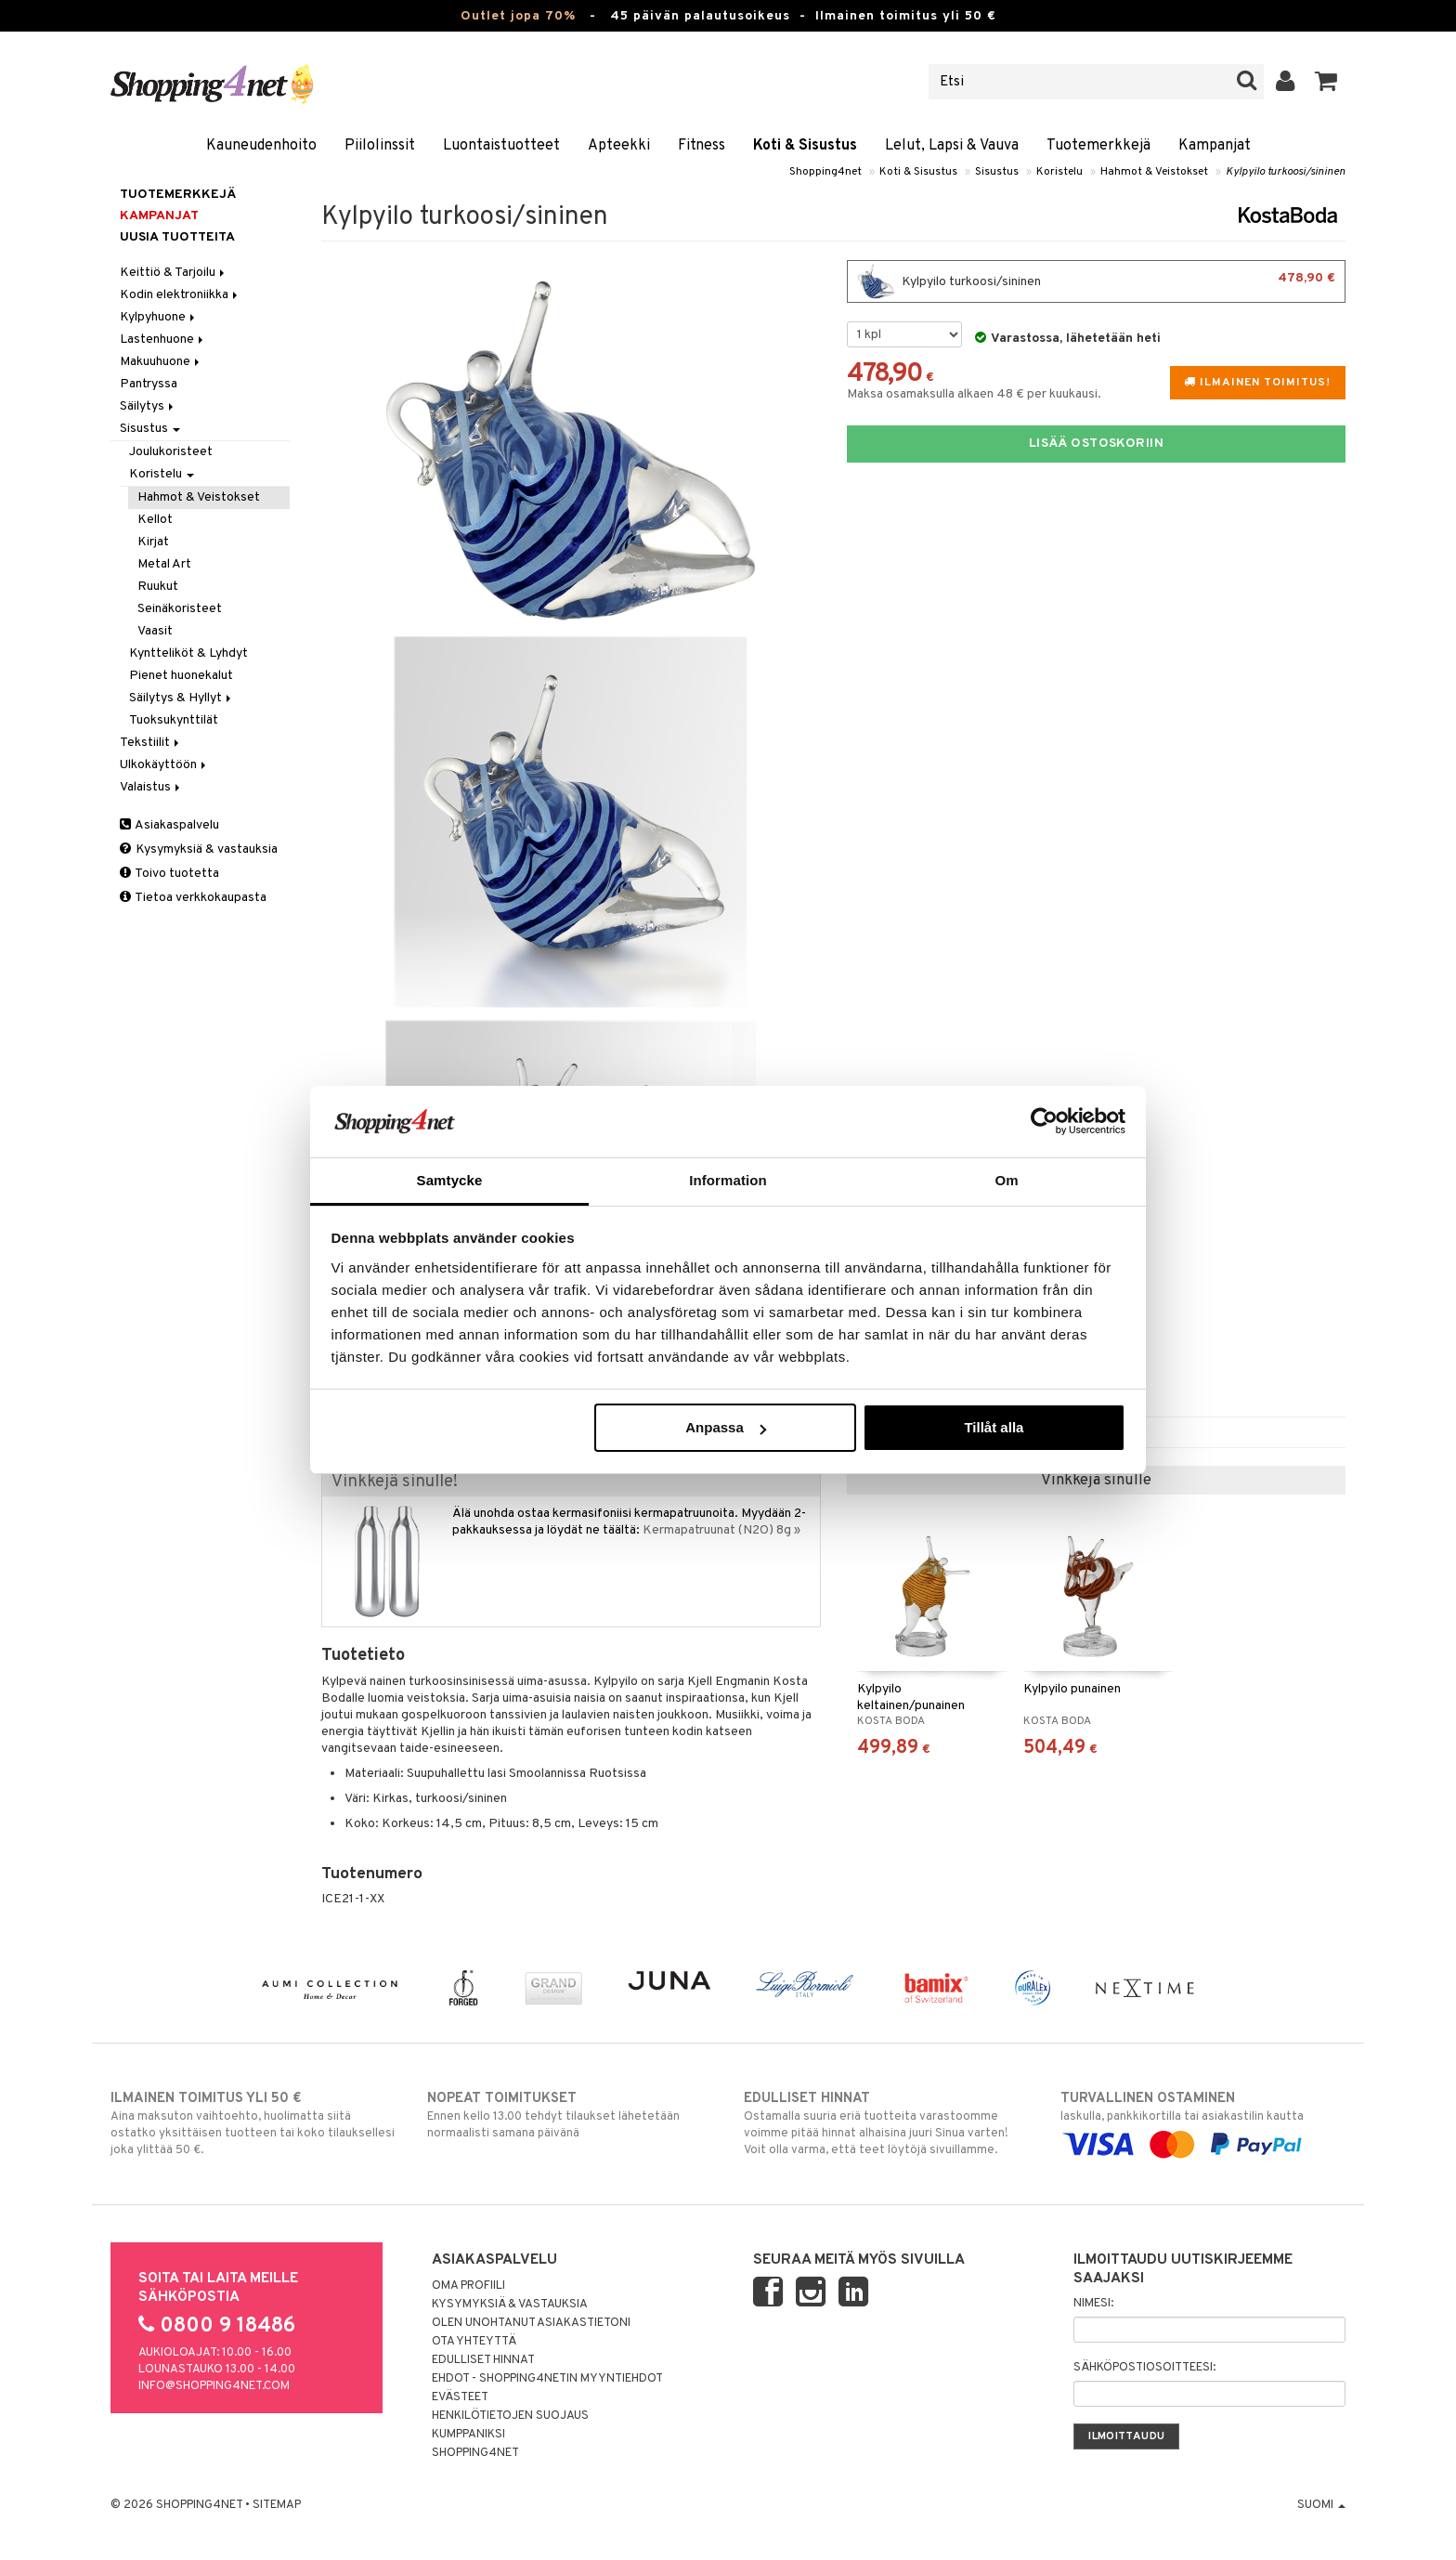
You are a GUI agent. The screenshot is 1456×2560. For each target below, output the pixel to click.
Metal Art (164, 564)
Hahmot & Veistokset (1154, 171)
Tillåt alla (993, 1427)
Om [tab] (1006, 1180)
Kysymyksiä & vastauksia (199, 849)
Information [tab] (728, 1180)
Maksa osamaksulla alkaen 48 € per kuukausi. (974, 394)
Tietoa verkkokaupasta (193, 898)
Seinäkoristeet (179, 609)
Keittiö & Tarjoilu (174, 273)
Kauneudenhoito (261, 146)
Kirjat (153, 542)
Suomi (1321, 2505)
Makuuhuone (161, 362)
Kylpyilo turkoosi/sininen (1286, 171)
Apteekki (619, 146)
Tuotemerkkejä (1098, 146)
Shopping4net (825, 171)
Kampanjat (1214, 146)
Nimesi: (1093, 2303)
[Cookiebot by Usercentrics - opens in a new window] (1044, 1121)
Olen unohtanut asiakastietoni (531, 2323)
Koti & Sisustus (805, 146)
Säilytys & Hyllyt (181, 698)
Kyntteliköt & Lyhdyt (188, 653)
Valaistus (151, 787)
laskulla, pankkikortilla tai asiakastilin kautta (1203, 2121)
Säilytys (148, 406)
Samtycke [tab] (450, 1180)
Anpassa (725, 1427)
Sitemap (277, 2505)
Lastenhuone (163, 339)
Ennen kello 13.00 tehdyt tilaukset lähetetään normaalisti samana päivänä (569, 2115)
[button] (1326, 81)
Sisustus (997, 171)
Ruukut (157, 586)
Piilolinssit (379, 146)
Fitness (701, 146)
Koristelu (1059, 171)
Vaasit (155, 631)
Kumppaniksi (468, 2434)
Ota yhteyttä (474, 2341)
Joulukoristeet (171, 452)
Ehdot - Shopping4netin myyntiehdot (547, 2378)
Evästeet (460, 2397)
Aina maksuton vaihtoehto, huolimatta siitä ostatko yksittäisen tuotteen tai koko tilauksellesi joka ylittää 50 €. (253, 2123)
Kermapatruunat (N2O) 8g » (721, 1530)
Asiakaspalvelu (169, 825)
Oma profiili (468, 2286)
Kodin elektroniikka (180, 295)
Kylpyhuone (159, 317)
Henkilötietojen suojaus (510, 2416)
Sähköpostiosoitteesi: (1144, 2367)
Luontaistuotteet (501, 146)
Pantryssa (148, 384)
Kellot (155, 520)
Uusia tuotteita (177, 237)
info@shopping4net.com (214, 2386)
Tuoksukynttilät (173, 720)
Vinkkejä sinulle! (395, 1482)
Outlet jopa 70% (518, 16)
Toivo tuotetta (169, 874)
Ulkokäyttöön (164, 765)
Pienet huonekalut (181, 676)
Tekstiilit (151, 743)
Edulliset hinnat (483, 2360)
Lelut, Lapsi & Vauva (952, 146)
